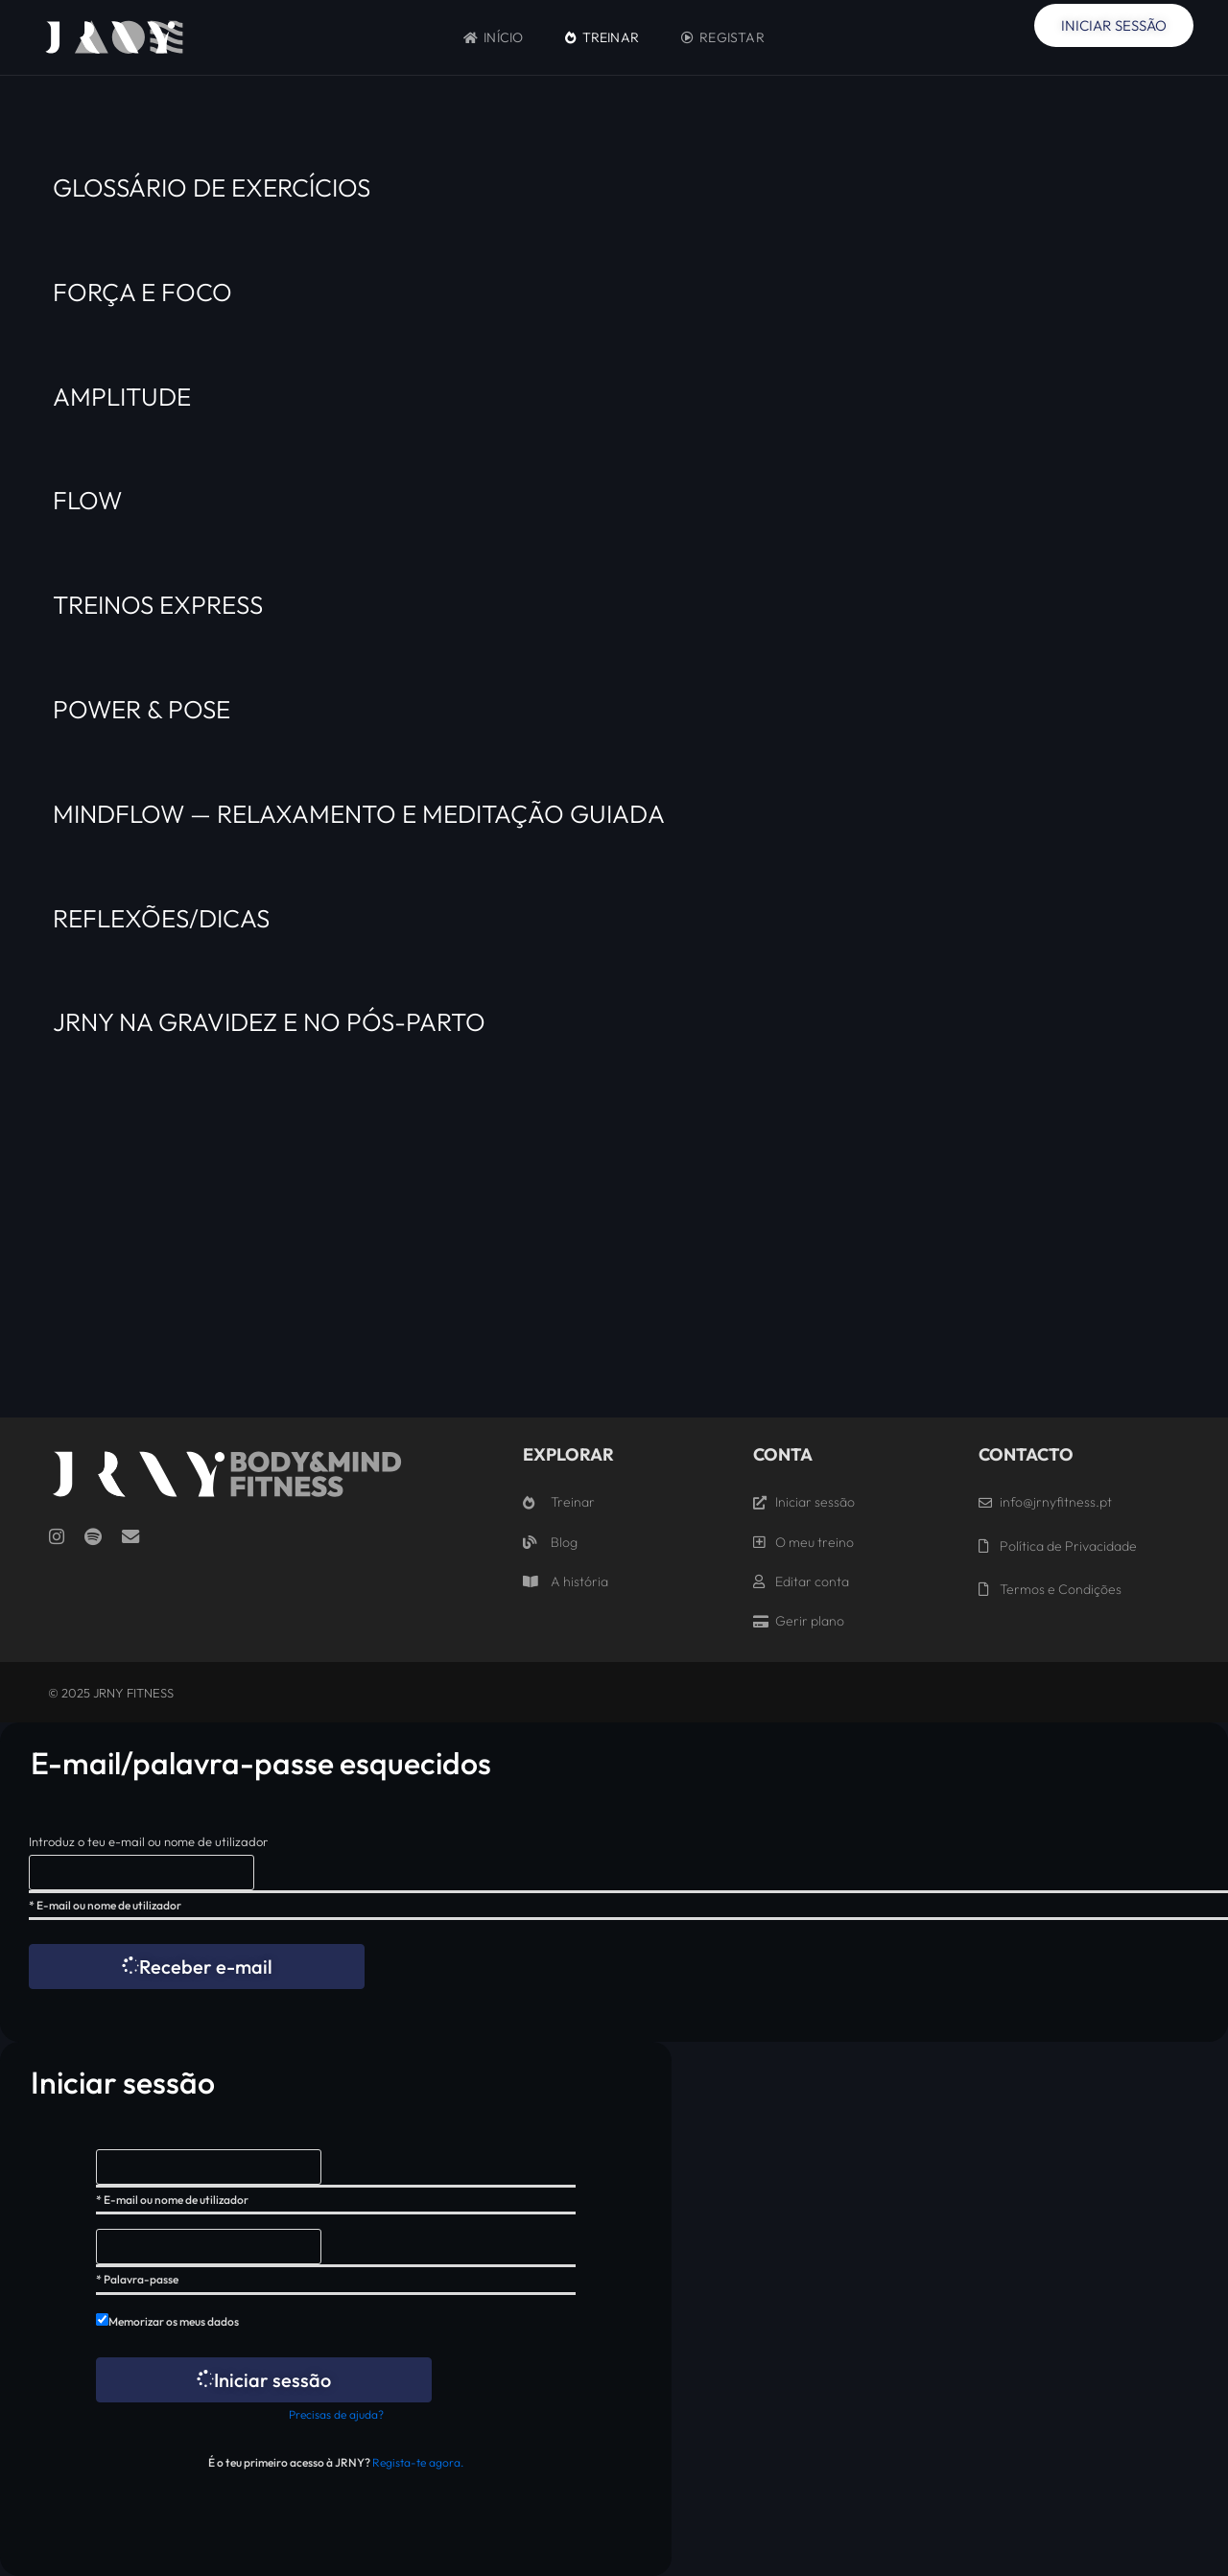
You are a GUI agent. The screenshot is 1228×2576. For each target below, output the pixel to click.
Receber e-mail (197, 1967)
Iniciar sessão (264, 2380)
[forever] (102, 2319)
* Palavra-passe (137, 2279)
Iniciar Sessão (1114, 25)
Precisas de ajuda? (336, 2414)
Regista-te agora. (417, 2462)
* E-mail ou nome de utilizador (105, 1905)
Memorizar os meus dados (173, 2321)
